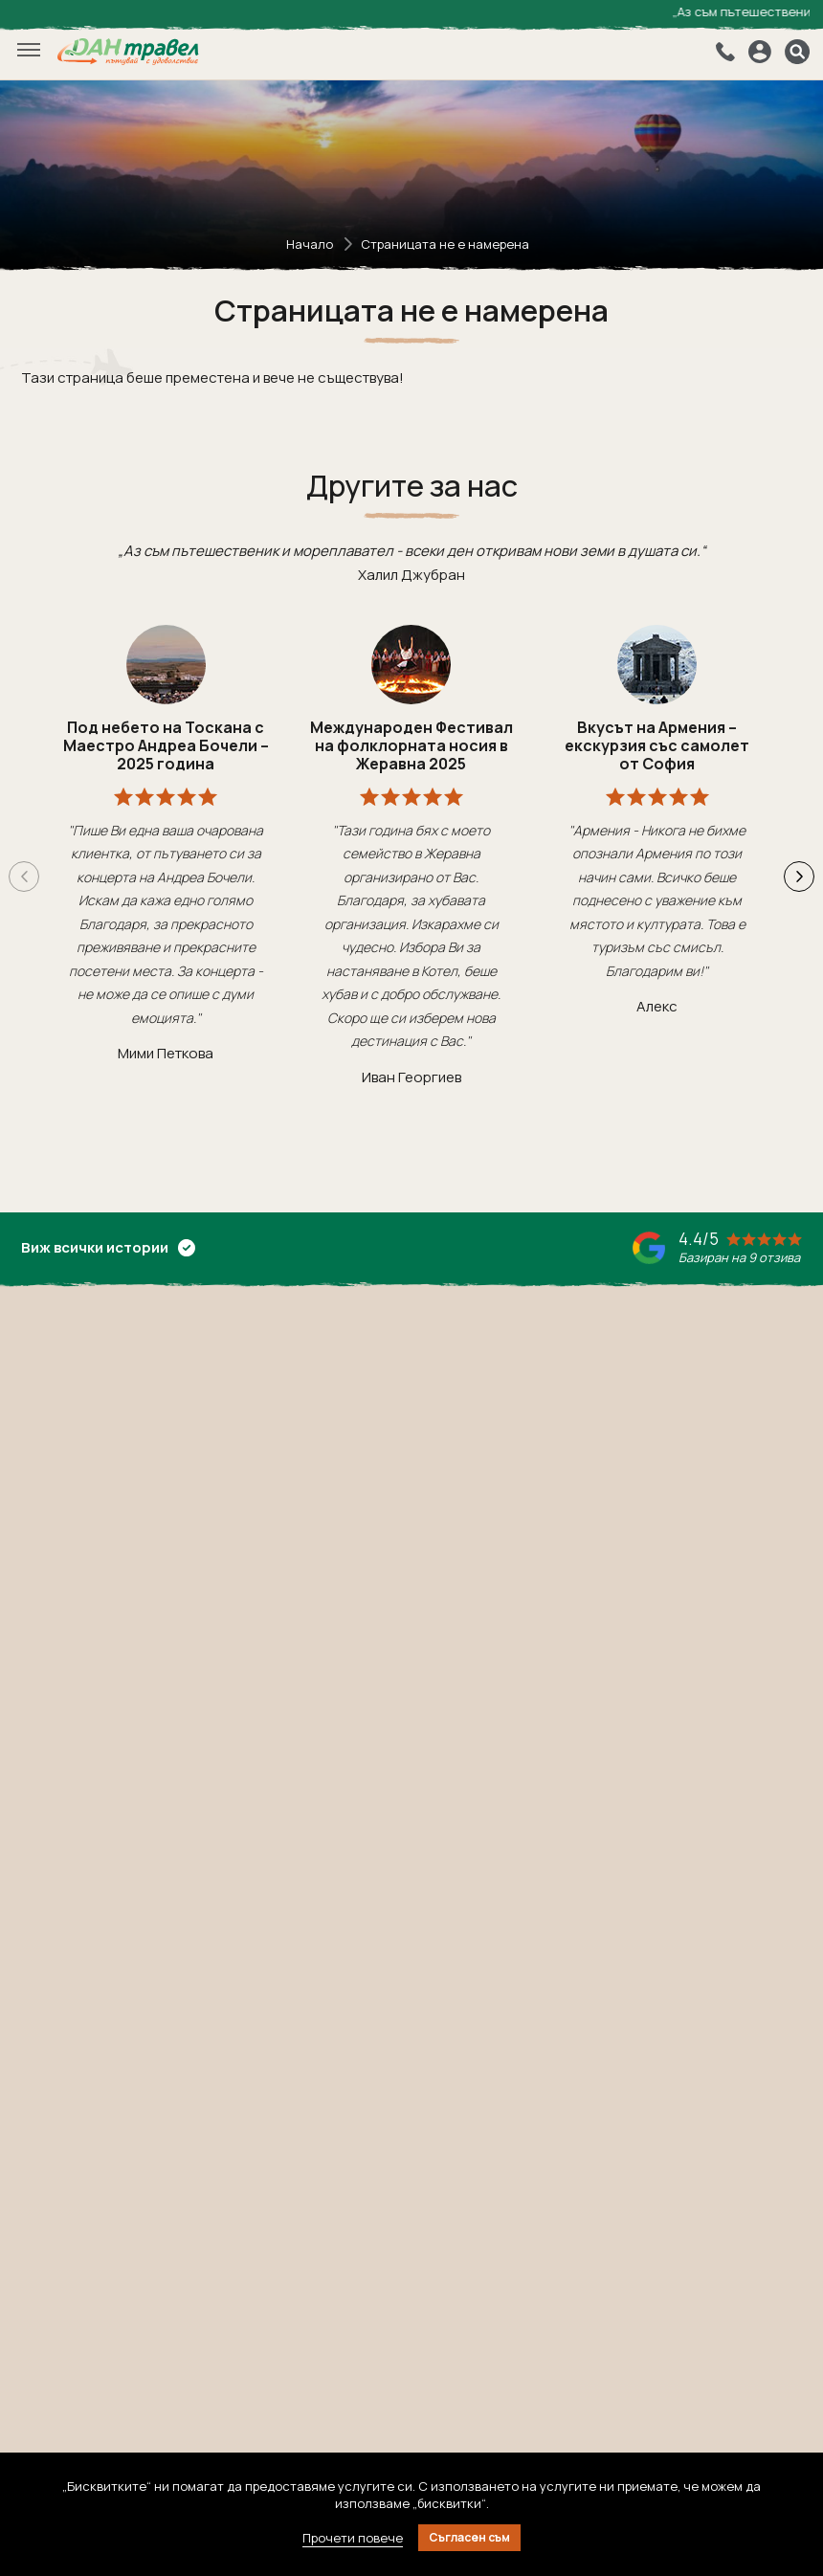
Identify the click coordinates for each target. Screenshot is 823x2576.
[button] (799, 876)
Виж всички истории (108, 1247)
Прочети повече (352, 2537)
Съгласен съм (469, 2537)
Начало (309, 244)
